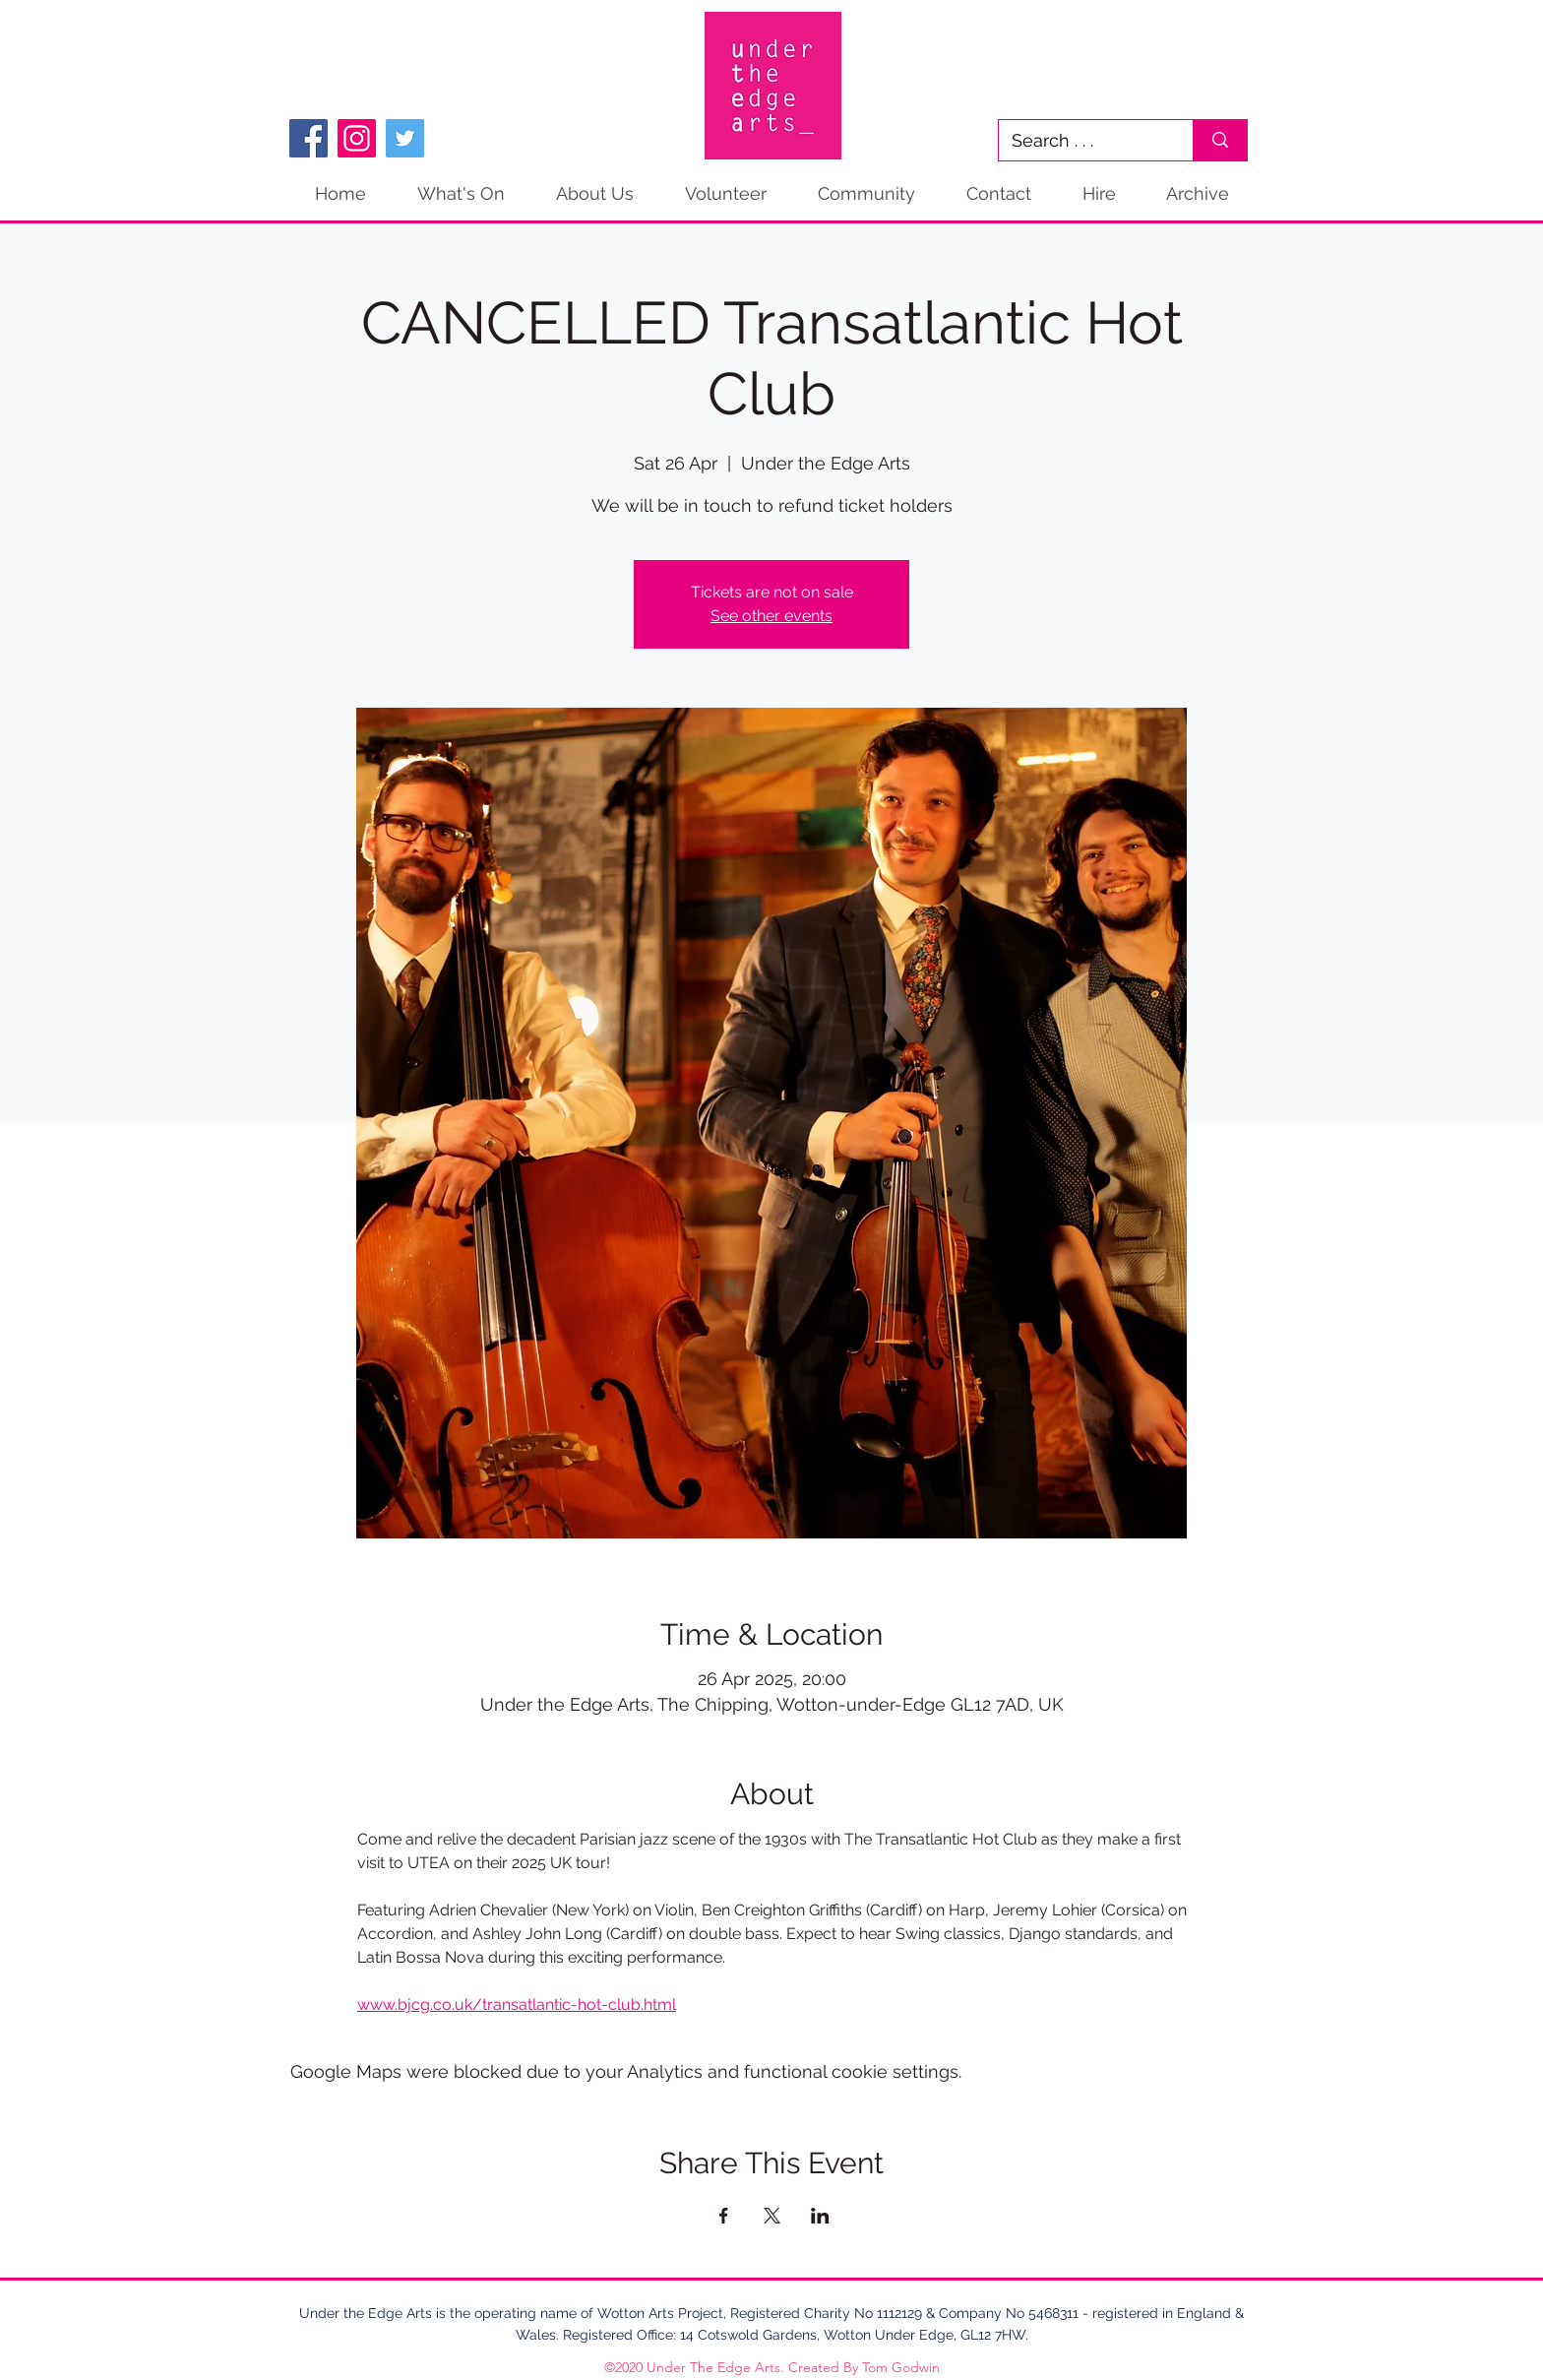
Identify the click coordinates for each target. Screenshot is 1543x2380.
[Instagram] (357, 138)
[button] (1197, 194)
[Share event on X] (772, 2215)
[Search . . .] (1081, 140)
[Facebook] (308, 138)
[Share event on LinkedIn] (820, 2215)
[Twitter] (405, 138)
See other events (771, 615)
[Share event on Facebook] (723, 2215)
